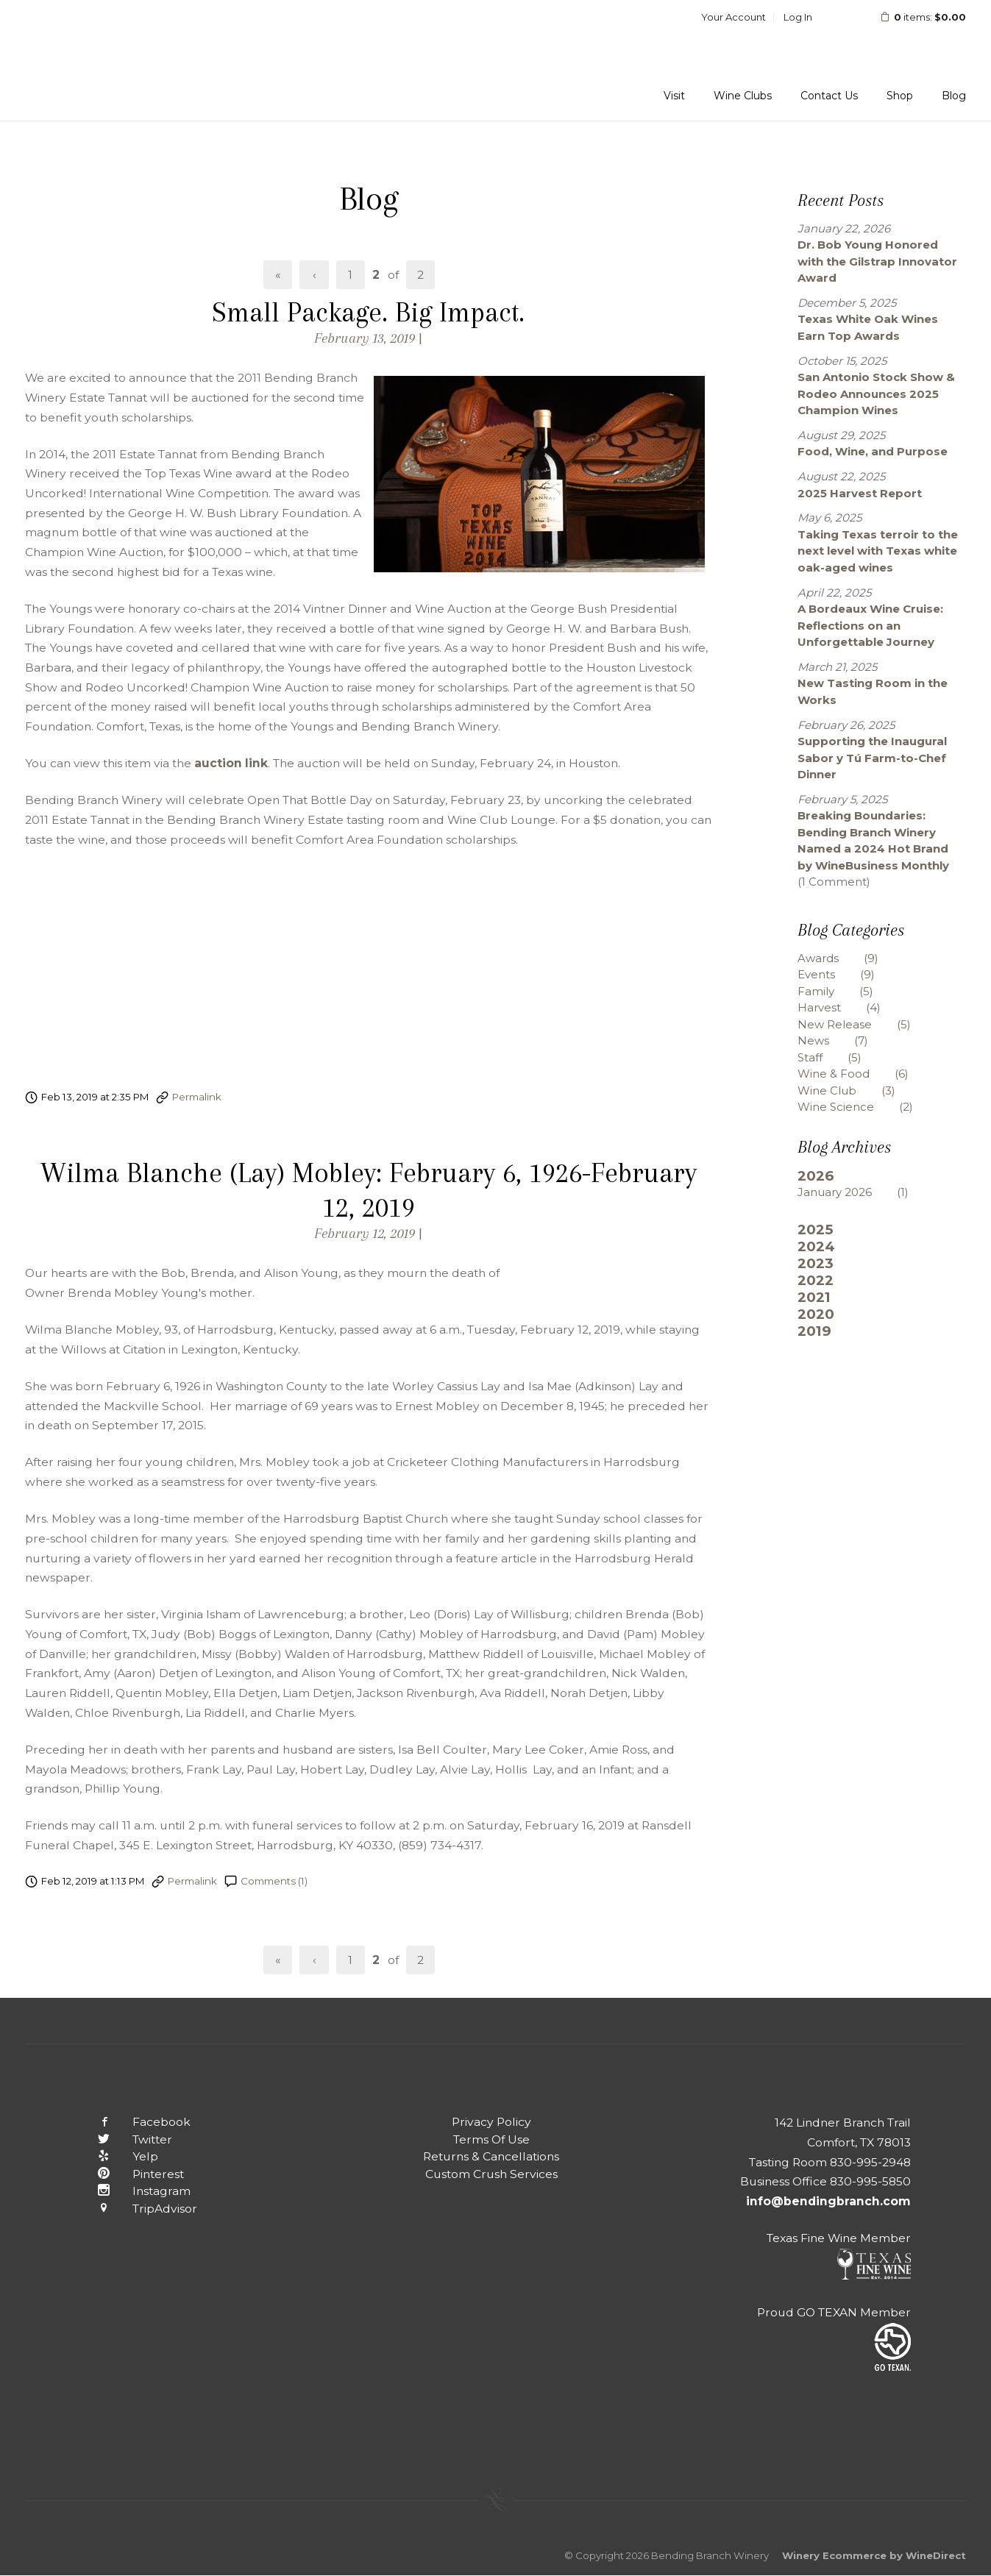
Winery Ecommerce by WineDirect (874, 2555)
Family (846, 991)
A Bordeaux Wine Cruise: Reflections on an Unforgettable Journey (870, 625)
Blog (954, 95)
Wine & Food (864, 1074)
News (844, 1040)
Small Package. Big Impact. (368, 312)
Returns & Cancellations (491, 2156)
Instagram (133, 2191)
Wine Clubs (743, 95)
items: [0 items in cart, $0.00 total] (913, 17)
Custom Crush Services (491, 2174)
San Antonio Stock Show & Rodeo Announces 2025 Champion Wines (876, 393)
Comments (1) (274, 1881)
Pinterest (130, 2174)
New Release (865, 1024)
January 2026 (864, 1192)
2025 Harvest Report (860, 493)
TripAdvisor (136, 2209)
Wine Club (857, 1090)
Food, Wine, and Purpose (873, 451)
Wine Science (866, 1107)
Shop (900, 95)
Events (847, 974)
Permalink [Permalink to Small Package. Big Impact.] (196, 1097)
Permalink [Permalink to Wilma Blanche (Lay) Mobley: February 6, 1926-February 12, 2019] (192, 1881)
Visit (674, 95)
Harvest (850, 1007)
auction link (231, 763)
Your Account (733, 17)
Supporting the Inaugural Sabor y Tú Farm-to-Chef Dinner (872, 757)
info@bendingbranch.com (828, 2201)
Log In (798, 17)
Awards (849, 958)
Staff (841, 1057)
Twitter (124, 2139)
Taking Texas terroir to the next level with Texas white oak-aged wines (878, 550)
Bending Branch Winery (120, 60)
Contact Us (829, 95)
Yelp (117, 2156)
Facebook (133, 2122)
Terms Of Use (491, 2139)
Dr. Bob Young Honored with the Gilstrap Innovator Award (877, 261)
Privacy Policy (491, 2122)
